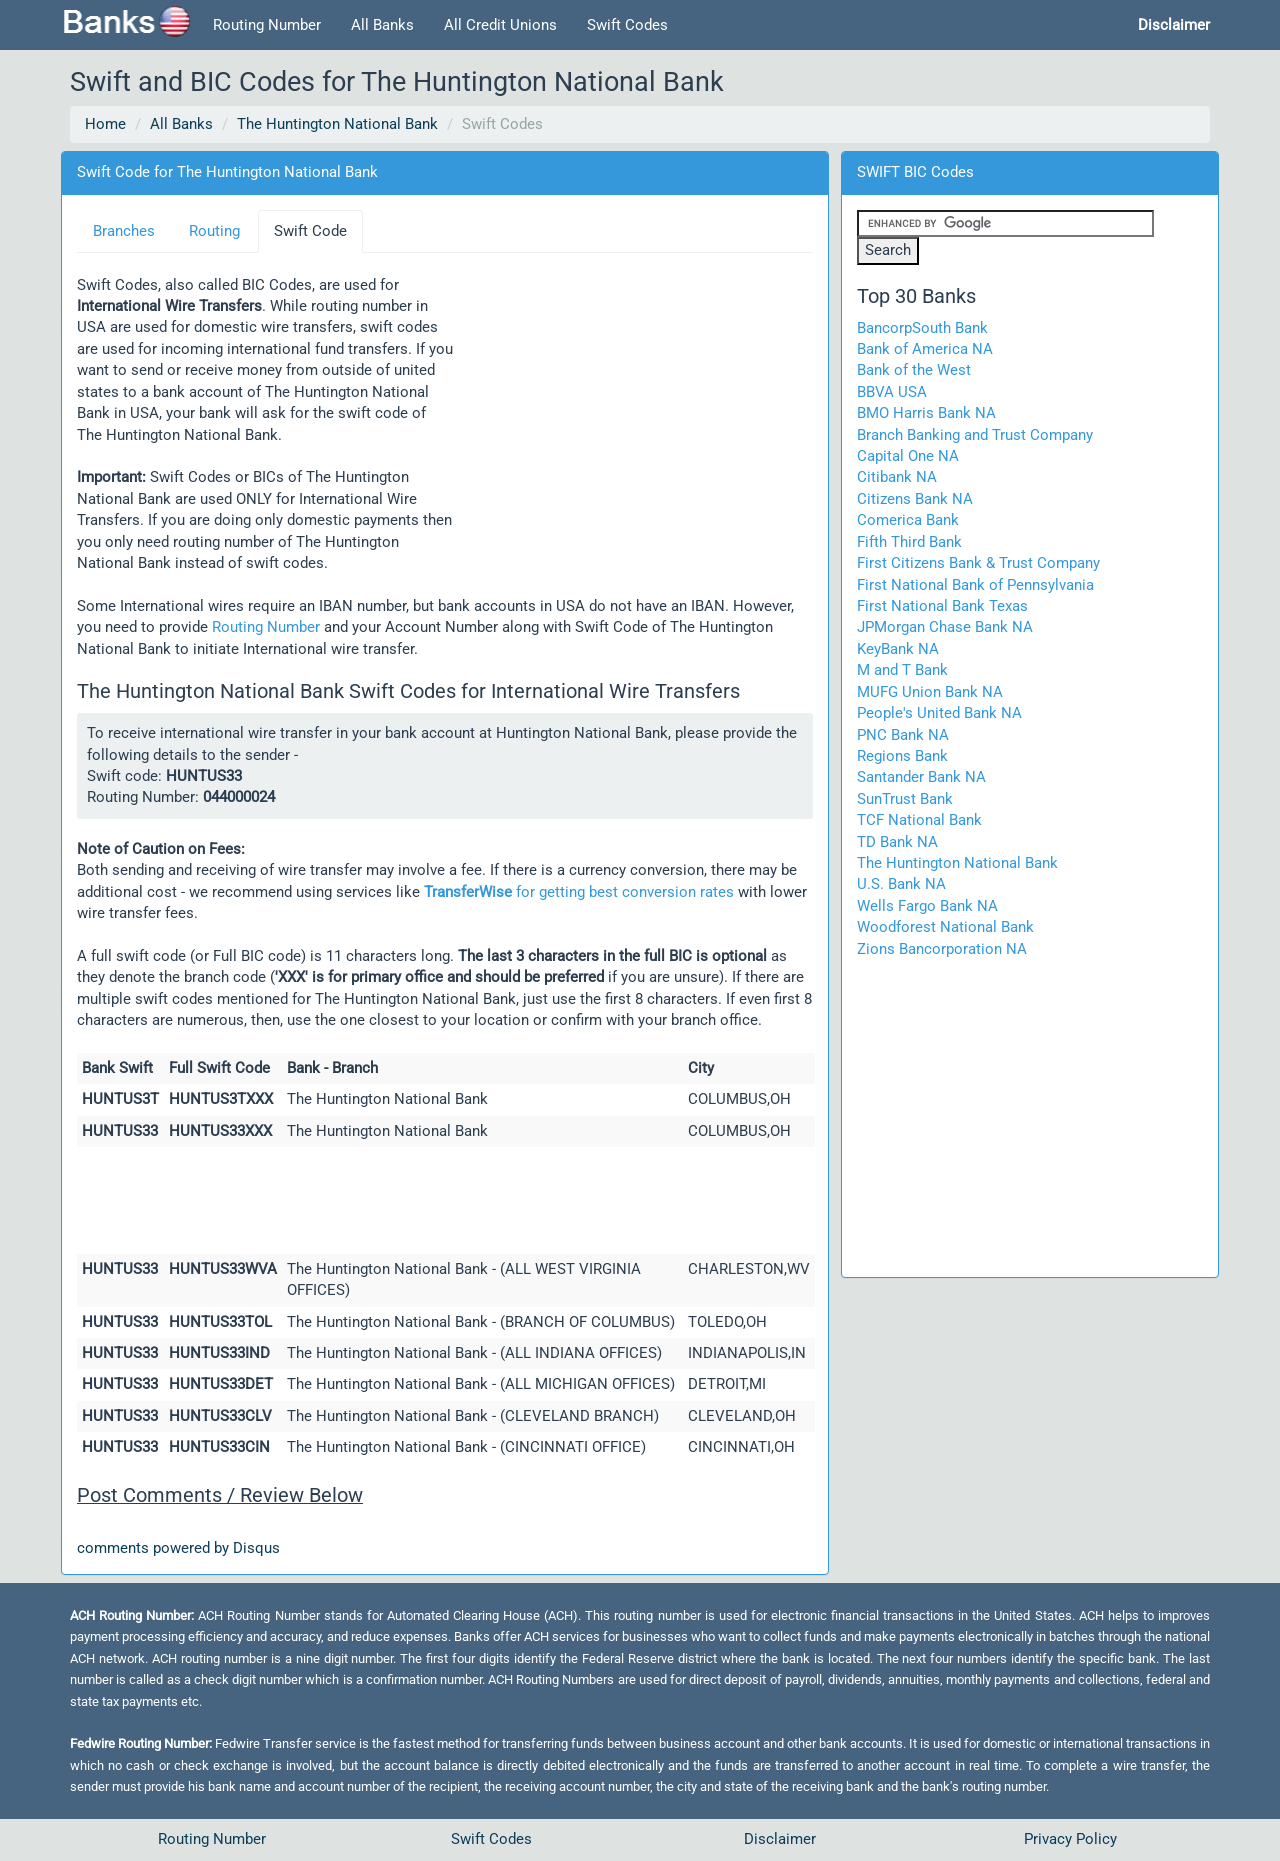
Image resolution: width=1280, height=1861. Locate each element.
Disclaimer (780, 1839)
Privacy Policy (1070, 1839)
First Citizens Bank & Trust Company (978, 563)
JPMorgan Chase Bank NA (945, 627)
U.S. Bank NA (901, 884)
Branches (124, 231)
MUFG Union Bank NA (930, 692)
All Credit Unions (500, 25)
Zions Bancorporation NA (942, 949)
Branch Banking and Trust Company (975, 435)
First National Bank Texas (942, 606)
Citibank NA (897, 477)
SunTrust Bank (905, 799)
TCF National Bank (919, 820)
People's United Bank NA (939, 713)
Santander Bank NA (921, 777)
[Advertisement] (633, 405)
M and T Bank (902, 670)
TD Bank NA (897, 842)
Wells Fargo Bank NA (927, 906)
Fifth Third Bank (909, 542)
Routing (214, 231)
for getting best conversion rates (579, 892)
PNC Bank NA (903, 735)
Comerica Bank (908, 520)
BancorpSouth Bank (922, 328)
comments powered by (178, 1548)
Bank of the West (914, 370)
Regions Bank (902, 756)
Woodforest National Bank (945, 927)
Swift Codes (627, 25)
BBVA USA (892, 392)
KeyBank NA (898, 649)
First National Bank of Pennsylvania (975, 585)
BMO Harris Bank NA (926, 413)
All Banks (382, 25)
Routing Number (267, 25)
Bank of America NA (925, 349)
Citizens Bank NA (915, 499)
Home (105, 124)
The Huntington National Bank (337, 124)
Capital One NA (908, 456)
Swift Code (310, 231)
